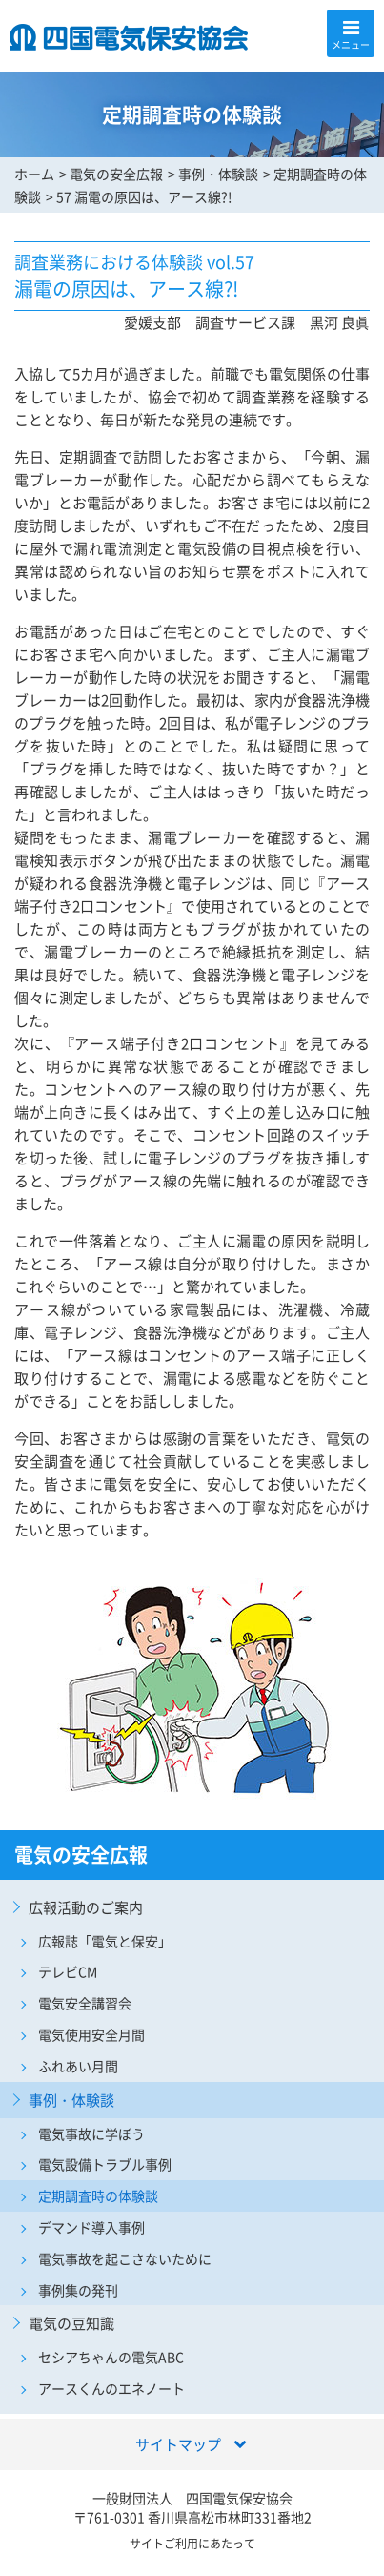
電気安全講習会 (84, 2002)
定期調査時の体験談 (98, 2195)
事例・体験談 (218, 173)
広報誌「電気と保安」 (105, 1940)
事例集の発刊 (78, 2289)
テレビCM (67, 1971)
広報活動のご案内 (86, 1907)
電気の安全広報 (116, 173)
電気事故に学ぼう (91, 2133)
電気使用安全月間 (91, 2034)
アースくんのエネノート (111, 2388)
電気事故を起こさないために (125, 2258)
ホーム (34, 173)
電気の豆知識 (71, 2323)
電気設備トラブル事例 (105, 2164)
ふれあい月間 (78, 2065)
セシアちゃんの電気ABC (111, 2356)
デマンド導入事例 (91, 2226)
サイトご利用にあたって (192, 2543)
